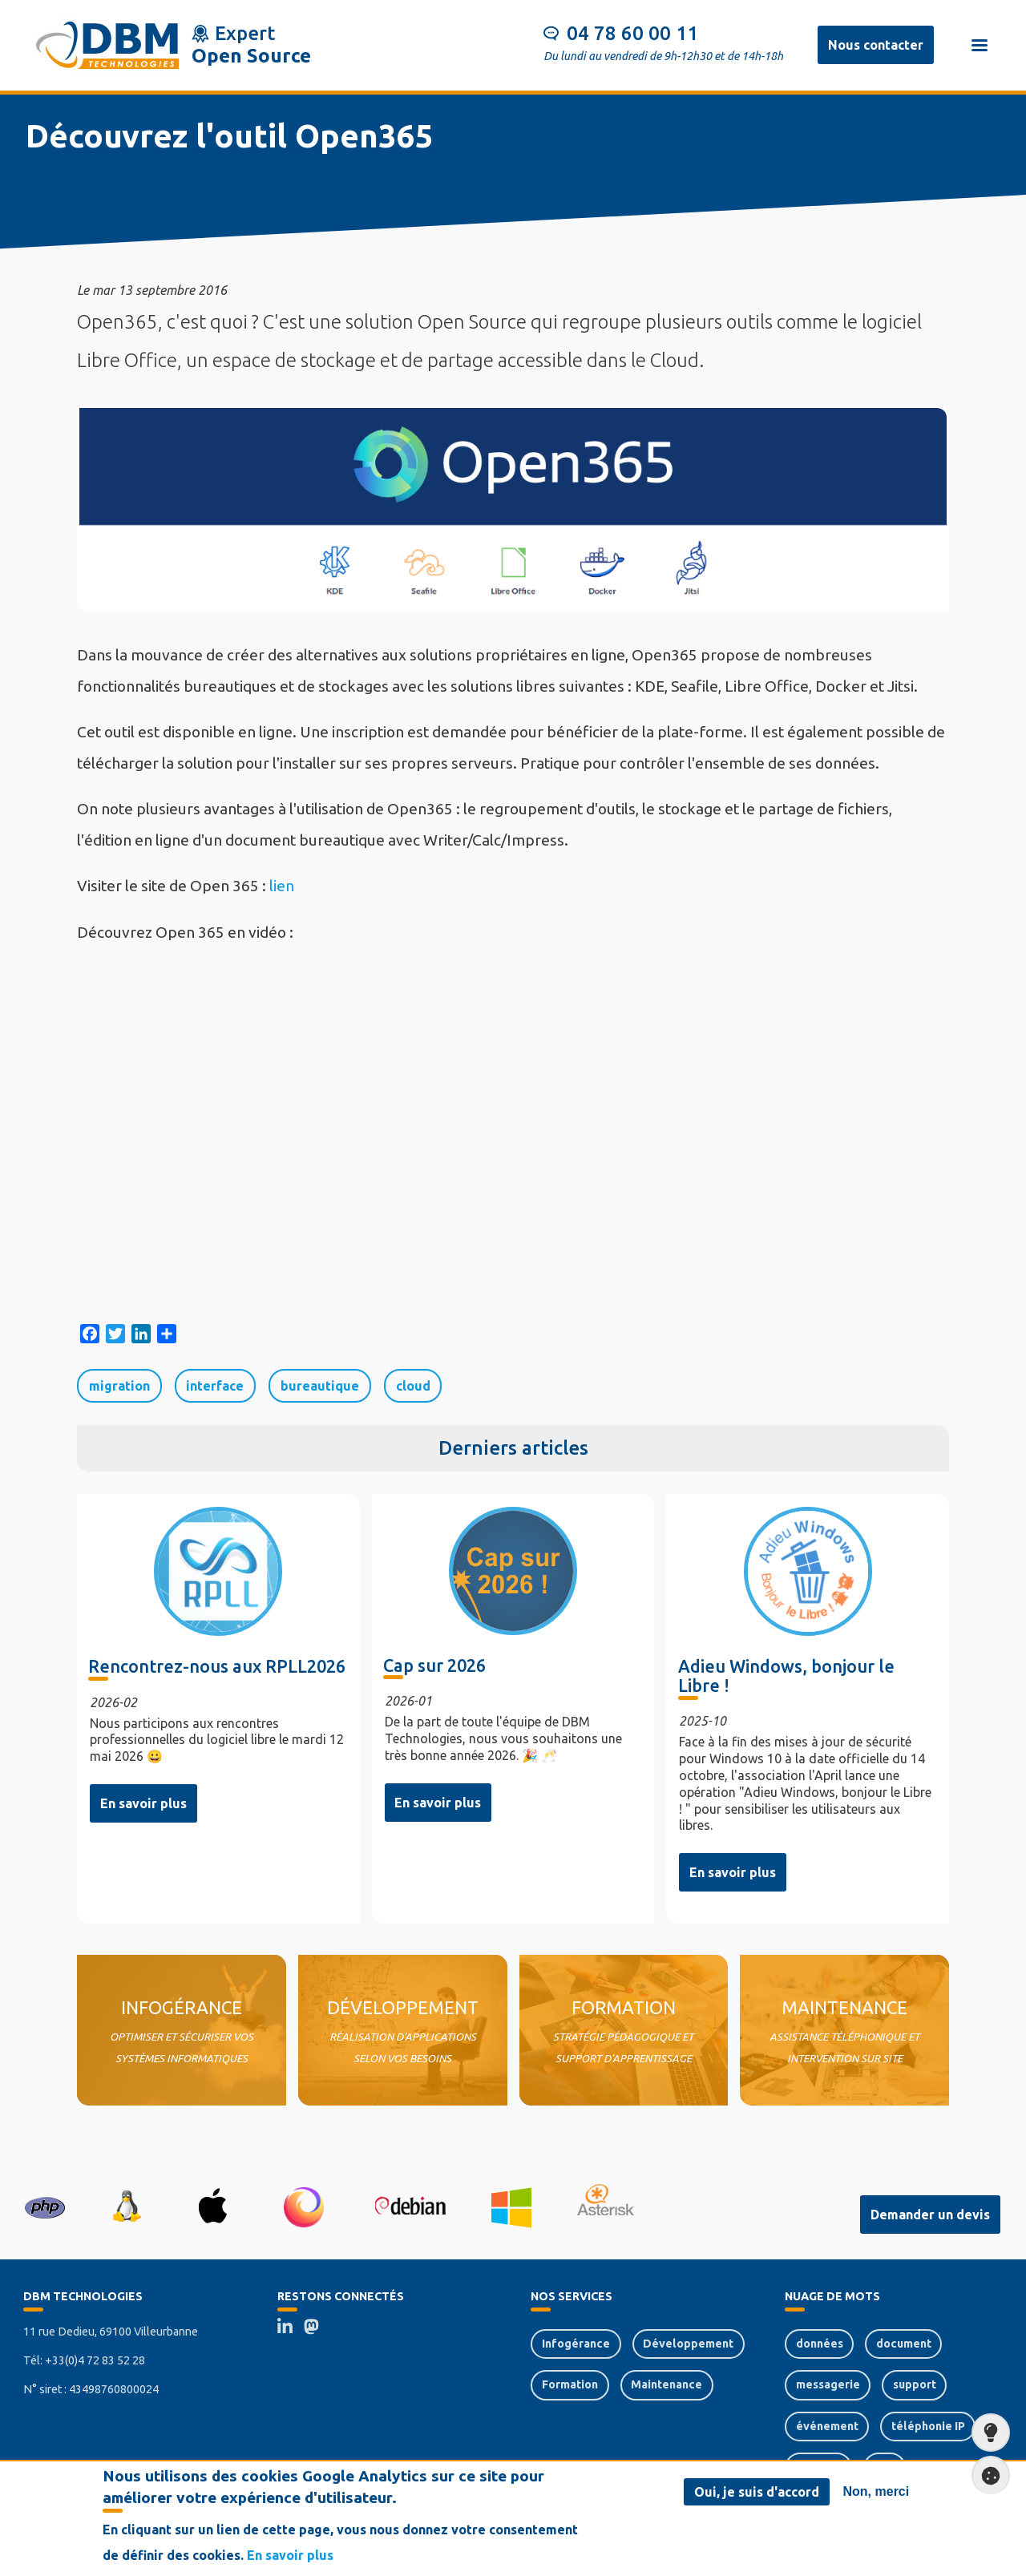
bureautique (320, 1386)
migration (119, 1386)
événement (827, 2426)
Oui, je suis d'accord (756, 2492)
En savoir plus (143, 1803)
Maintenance (666, 2384)
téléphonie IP (928, 2426)
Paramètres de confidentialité (985, 2475)
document (903, 2343)
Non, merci (876, 2491)
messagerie (828, 2384)
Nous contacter (875, 45)
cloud (413, 1386)
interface (215, 1386)
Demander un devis (930, 2214)
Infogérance (576, 2343)
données (819, 2343)
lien (281, 885)
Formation (570, 2384)
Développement (688, 2343)
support (914, 2384)
